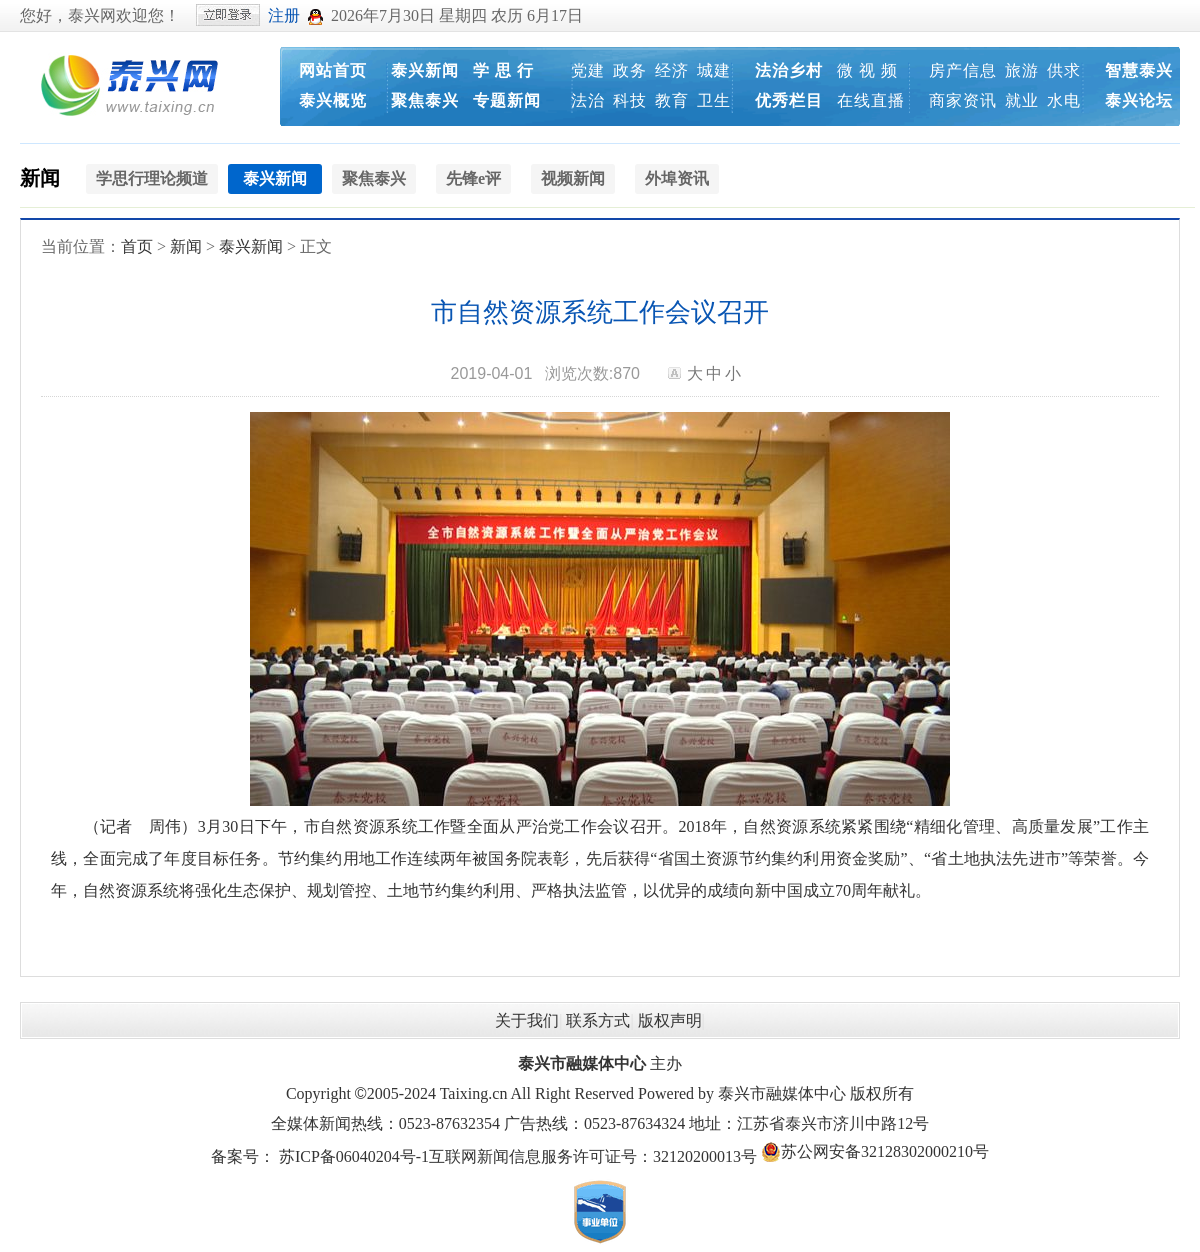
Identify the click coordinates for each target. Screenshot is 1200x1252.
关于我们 (527, 1020)
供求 (1064, 70)
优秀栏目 (789, 100)
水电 (1064, 100)
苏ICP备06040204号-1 (354, 1156)
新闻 (40, 178)
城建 (714, 70)
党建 (588, 70)
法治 (588, 100)
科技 (630, 100)
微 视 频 (867, 70)
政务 (630, 70)
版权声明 (670, 1020)
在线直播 (871, 100)
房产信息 (963, 70)
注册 (284, 15)
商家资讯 (963, 100)
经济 (672, 70)
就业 (1022, 100)
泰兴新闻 (425, 70)
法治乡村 (789, 70)
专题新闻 (507, 100)
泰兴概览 (333, 100)
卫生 (714, 100)
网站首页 (333, 70)
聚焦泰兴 (425, 100)
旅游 (1022, 70)
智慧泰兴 (1139, 70)
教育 (672, 100)
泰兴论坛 (1139, 100)
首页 (137, 246)
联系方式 (598, 1020)
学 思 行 (503, 70)
